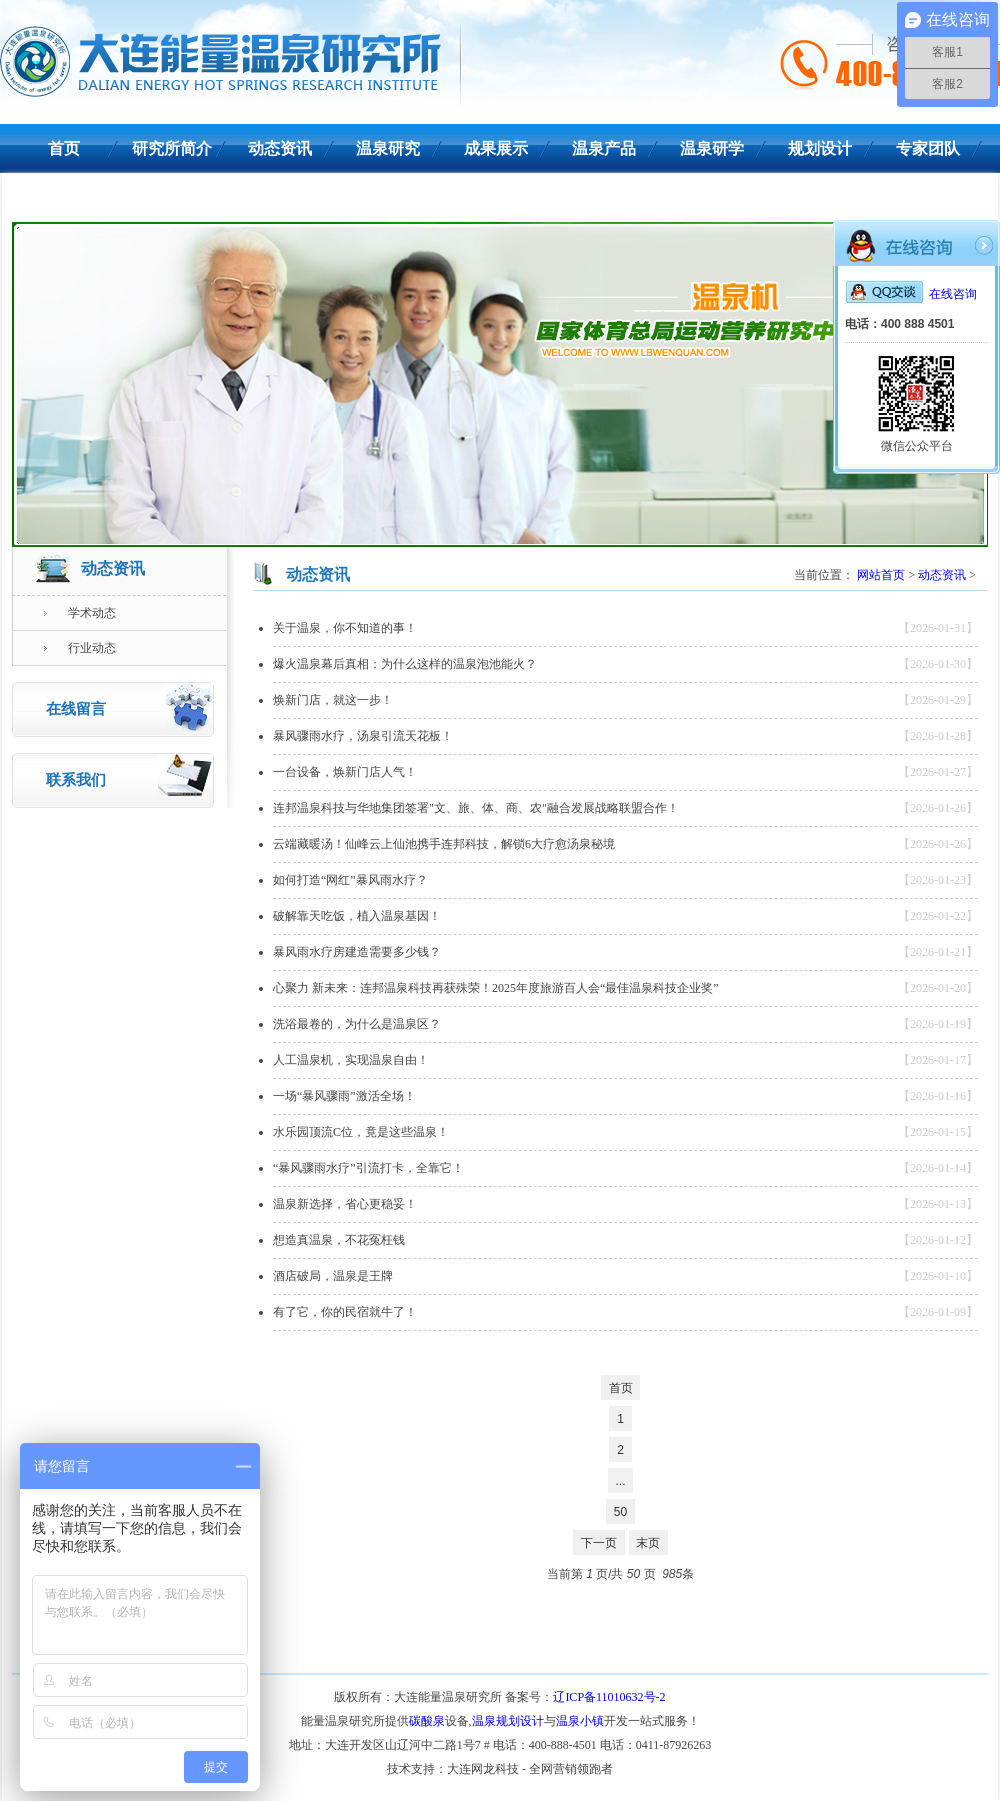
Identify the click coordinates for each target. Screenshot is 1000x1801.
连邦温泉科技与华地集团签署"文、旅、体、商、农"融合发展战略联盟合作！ (476, 808)
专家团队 (928, 148)
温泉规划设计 (508, 1721)
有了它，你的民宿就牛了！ (345, 1312)
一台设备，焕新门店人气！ (345, 772)
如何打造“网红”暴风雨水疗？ (350, 880)
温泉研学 (712, 148)
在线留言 (129, 707)
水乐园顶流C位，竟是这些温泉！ (361, 1132)
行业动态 (79, 648)
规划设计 (820, 148)
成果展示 (496, 148)
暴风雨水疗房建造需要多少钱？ (357, 952)
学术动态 (79, 613)
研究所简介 (172, 148)
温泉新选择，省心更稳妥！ (345, 1204)
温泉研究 (388, 148)
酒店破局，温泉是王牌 (333, 1276)
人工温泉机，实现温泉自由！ (351, 1060)
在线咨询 (911, 294)
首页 (64, 148)
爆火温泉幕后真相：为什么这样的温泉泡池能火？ (405, 664)
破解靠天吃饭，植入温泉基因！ (357, 916)
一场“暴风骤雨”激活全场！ (344, 1096)
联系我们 (64, 197)
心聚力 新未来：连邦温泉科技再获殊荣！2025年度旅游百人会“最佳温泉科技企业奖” (496, 988)
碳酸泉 (427, 1721)
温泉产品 (604, 148)
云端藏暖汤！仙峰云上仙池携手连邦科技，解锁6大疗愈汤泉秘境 (444, 844)
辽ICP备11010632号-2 (609, 1697)
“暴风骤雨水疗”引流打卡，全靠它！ (368, 1168)
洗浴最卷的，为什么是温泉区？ (357, 1024)
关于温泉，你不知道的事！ (345, 628)
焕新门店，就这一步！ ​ (334, 700)
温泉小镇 (580, 1721)
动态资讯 (280, 148)
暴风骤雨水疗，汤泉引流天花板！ (363, 736)
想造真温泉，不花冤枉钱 (339, 1240)
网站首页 (881, 575)
